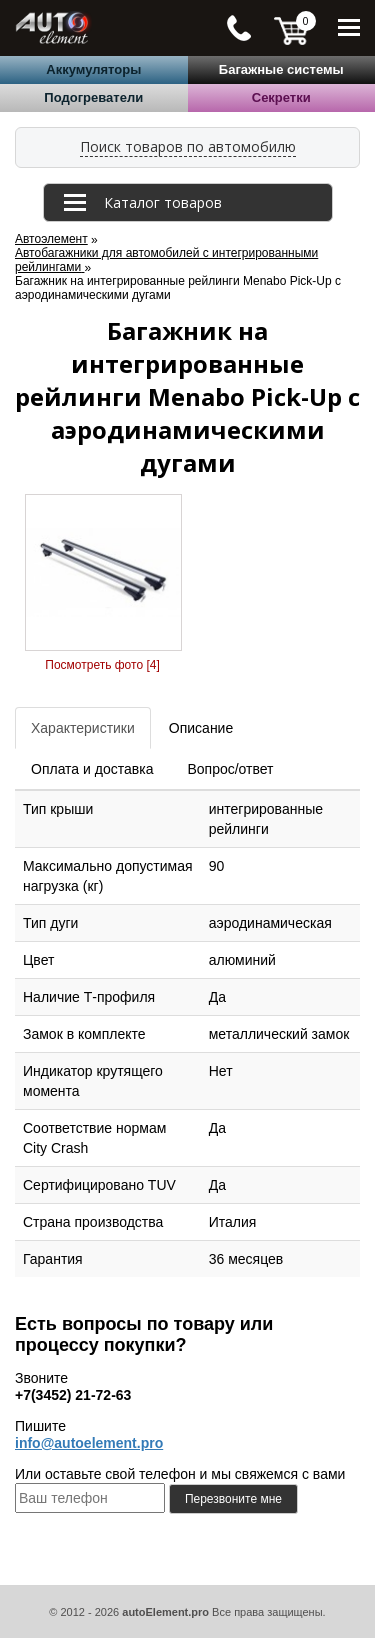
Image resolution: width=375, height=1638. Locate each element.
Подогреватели (93, 97)
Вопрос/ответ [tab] (230, 769)
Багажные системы (281, 69)
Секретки (281, 97)
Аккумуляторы (93, 69)
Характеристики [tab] (83, 728)
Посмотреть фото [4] (102, 665)
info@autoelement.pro (89, 1443)
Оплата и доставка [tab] (92, 769)
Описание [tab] (201, 728)
